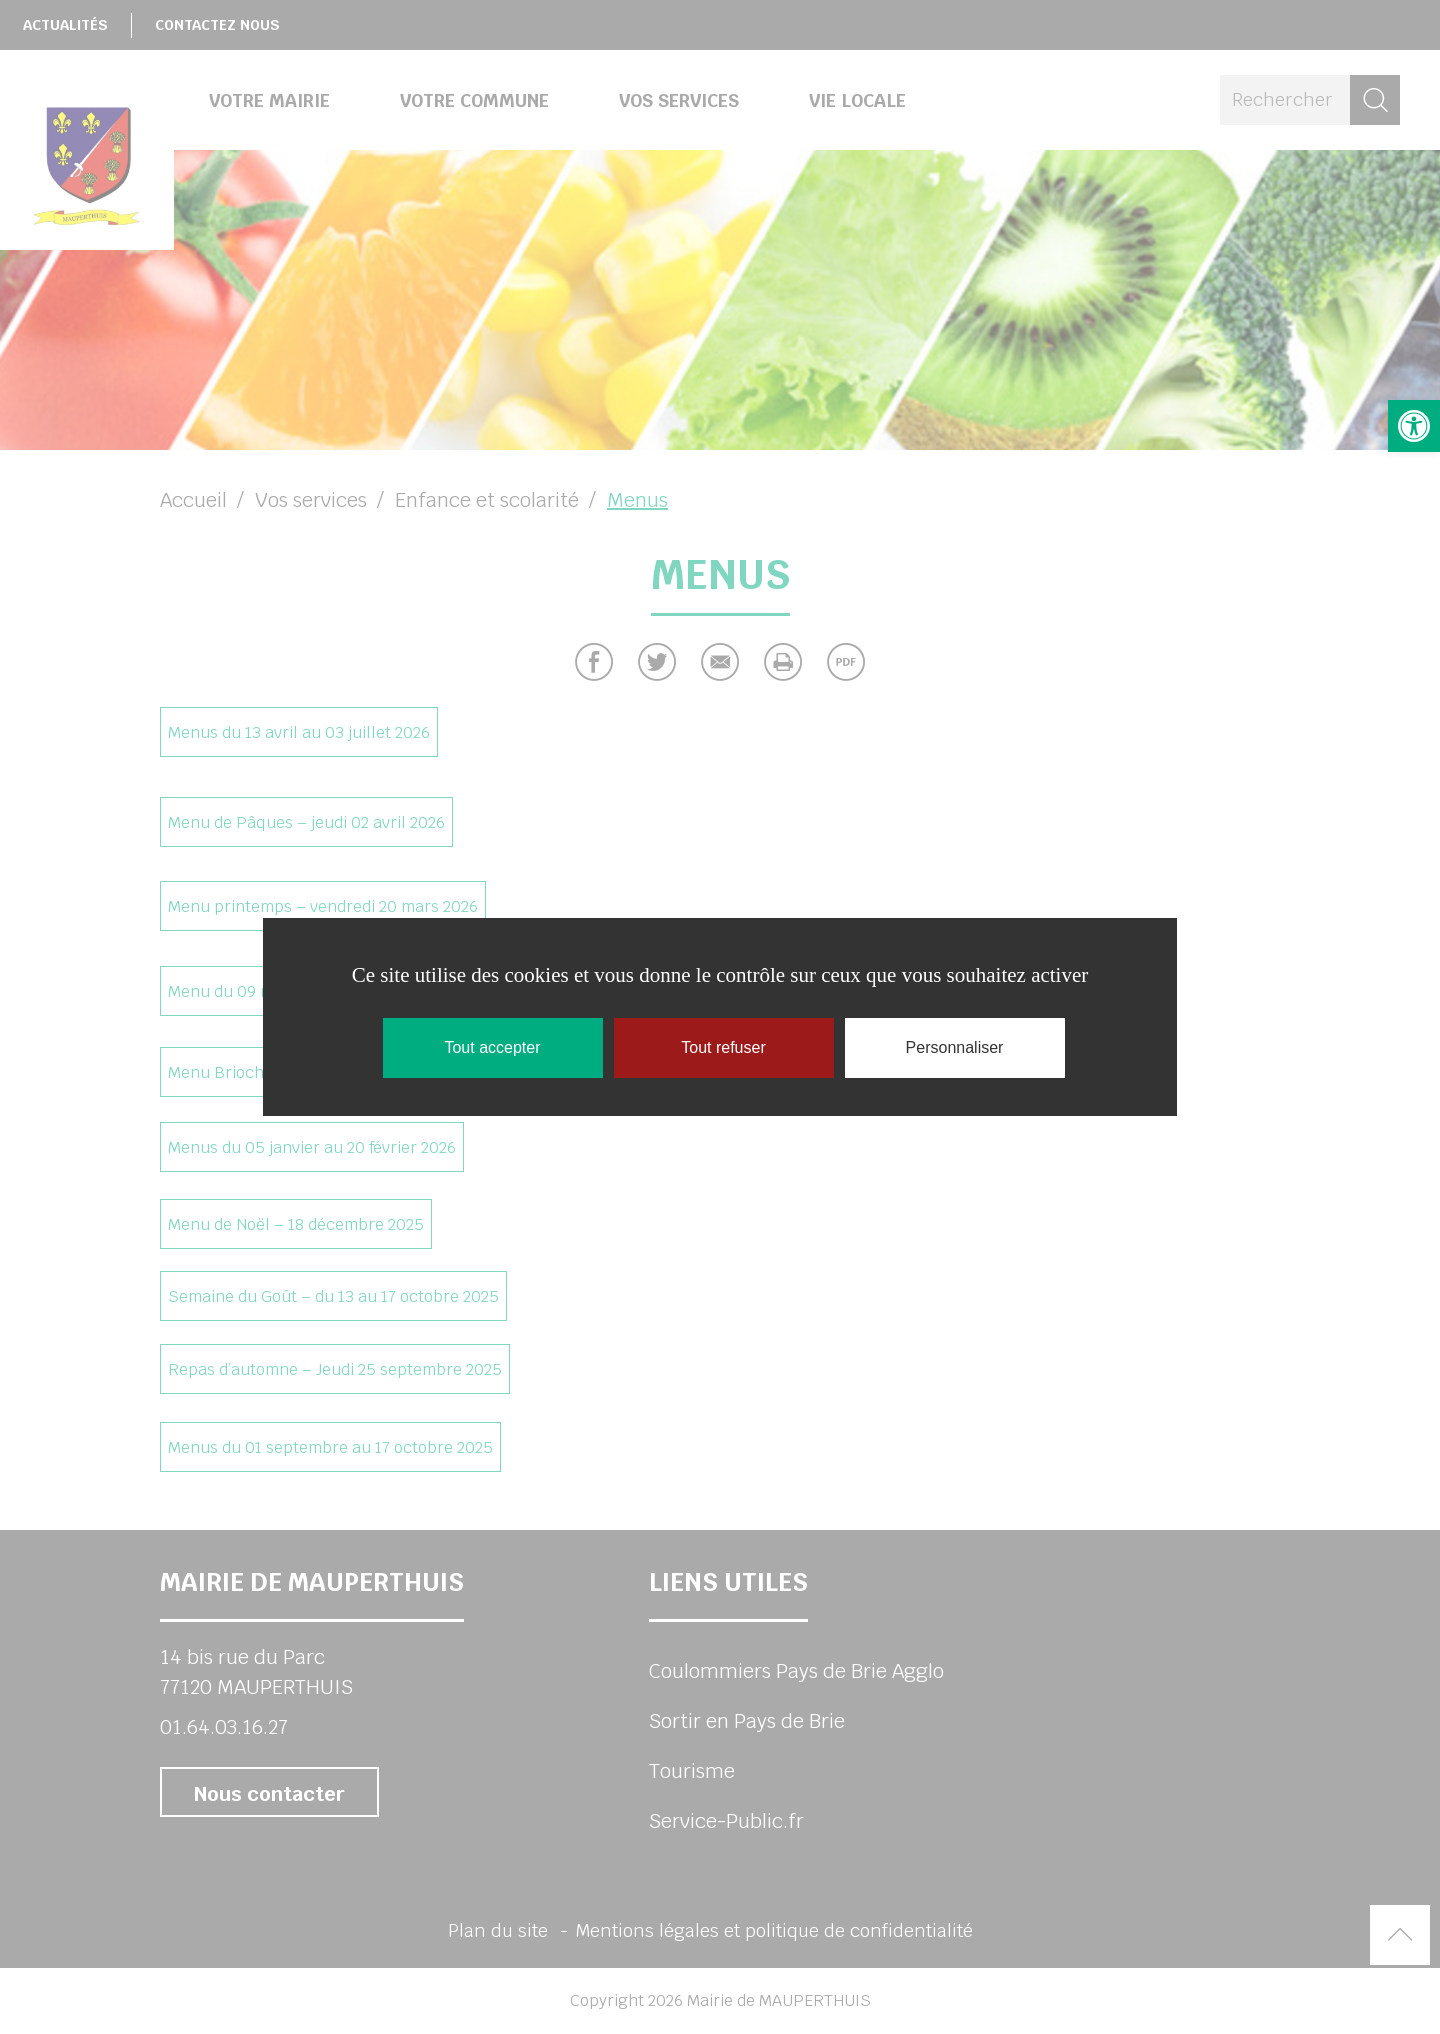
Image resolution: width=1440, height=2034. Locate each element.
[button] (1414, 426)
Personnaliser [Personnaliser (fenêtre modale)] (955, 1047)
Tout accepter (492, 1047)
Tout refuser (723, 1047)
